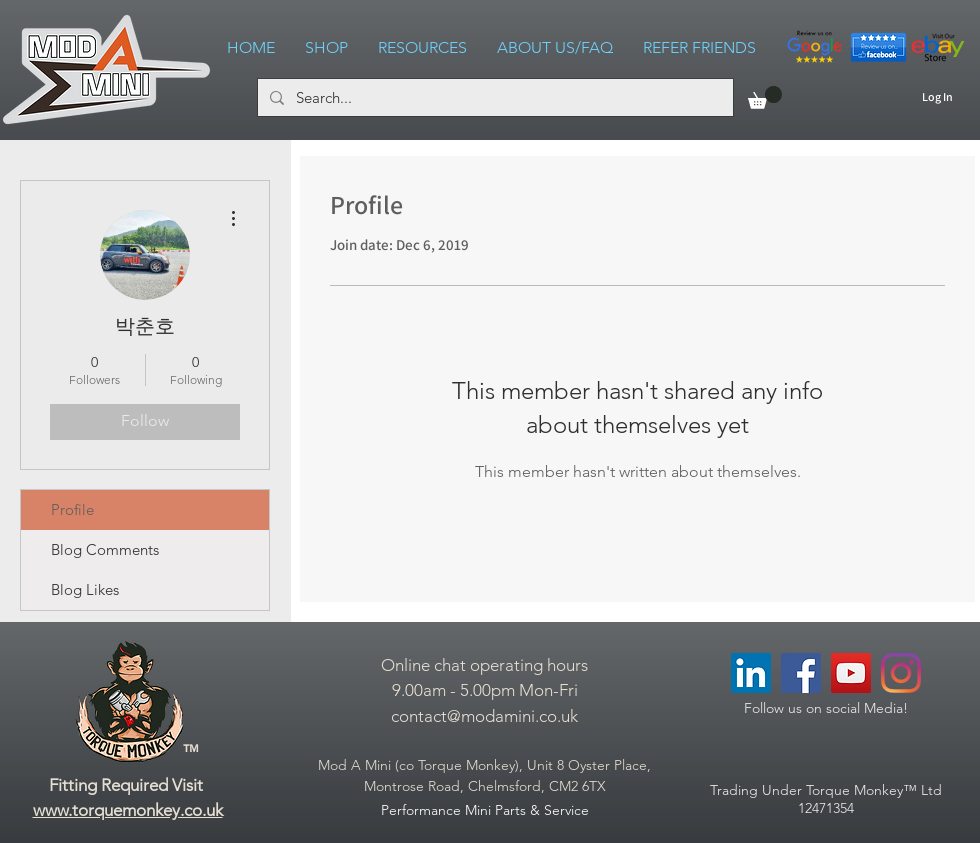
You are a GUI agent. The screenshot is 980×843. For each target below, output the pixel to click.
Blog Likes (85, 589)
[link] (765, 97)
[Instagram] (901, 673)
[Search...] (493, 97)
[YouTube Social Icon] (851, 673)
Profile (72, 509)
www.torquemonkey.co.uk (128, 810)
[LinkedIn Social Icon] (751, 673)
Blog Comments (105, 549)
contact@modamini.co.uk (484, 716)
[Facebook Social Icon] (801, 673)
